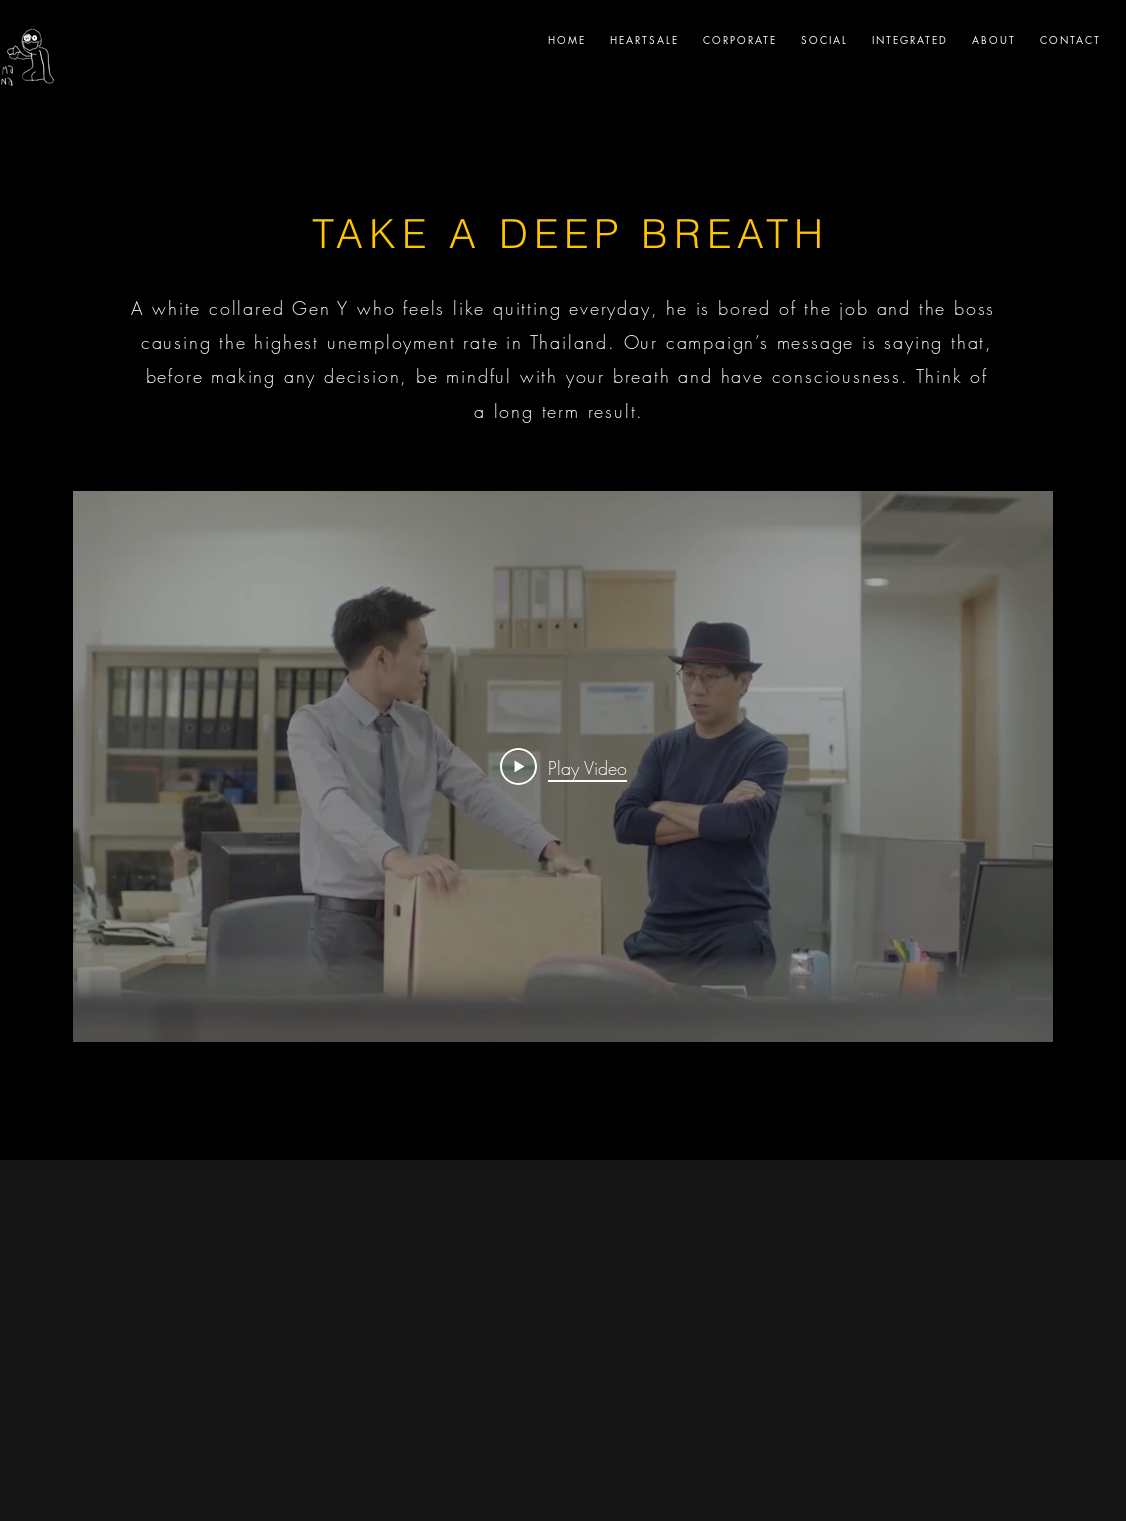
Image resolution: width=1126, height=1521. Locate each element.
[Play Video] (563, 766)
